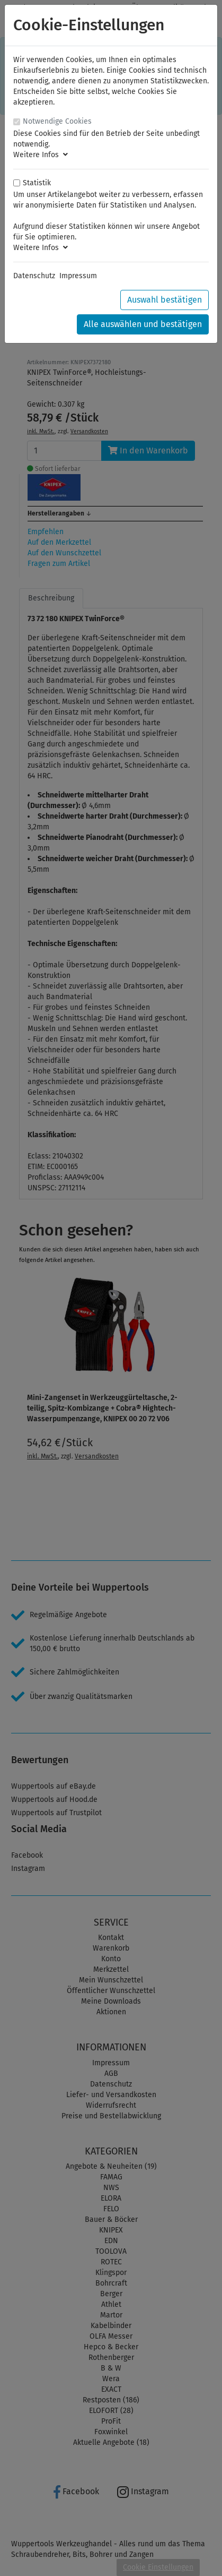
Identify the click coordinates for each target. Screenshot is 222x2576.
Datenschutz (34, 275)
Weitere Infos (40, 154)
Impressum (78, 275)
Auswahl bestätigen (164, 300)
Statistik (37, 182)
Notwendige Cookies (57, 121)
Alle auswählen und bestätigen (143, 324)
